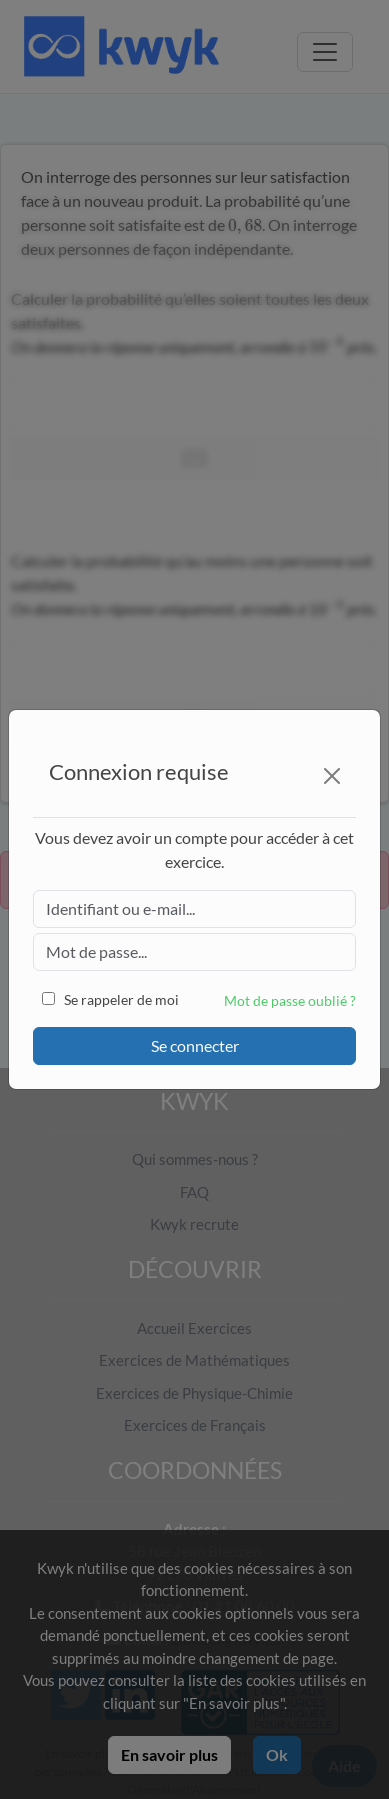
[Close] (332, 776)
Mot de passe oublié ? (290, 1000)
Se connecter (195, 1045)
